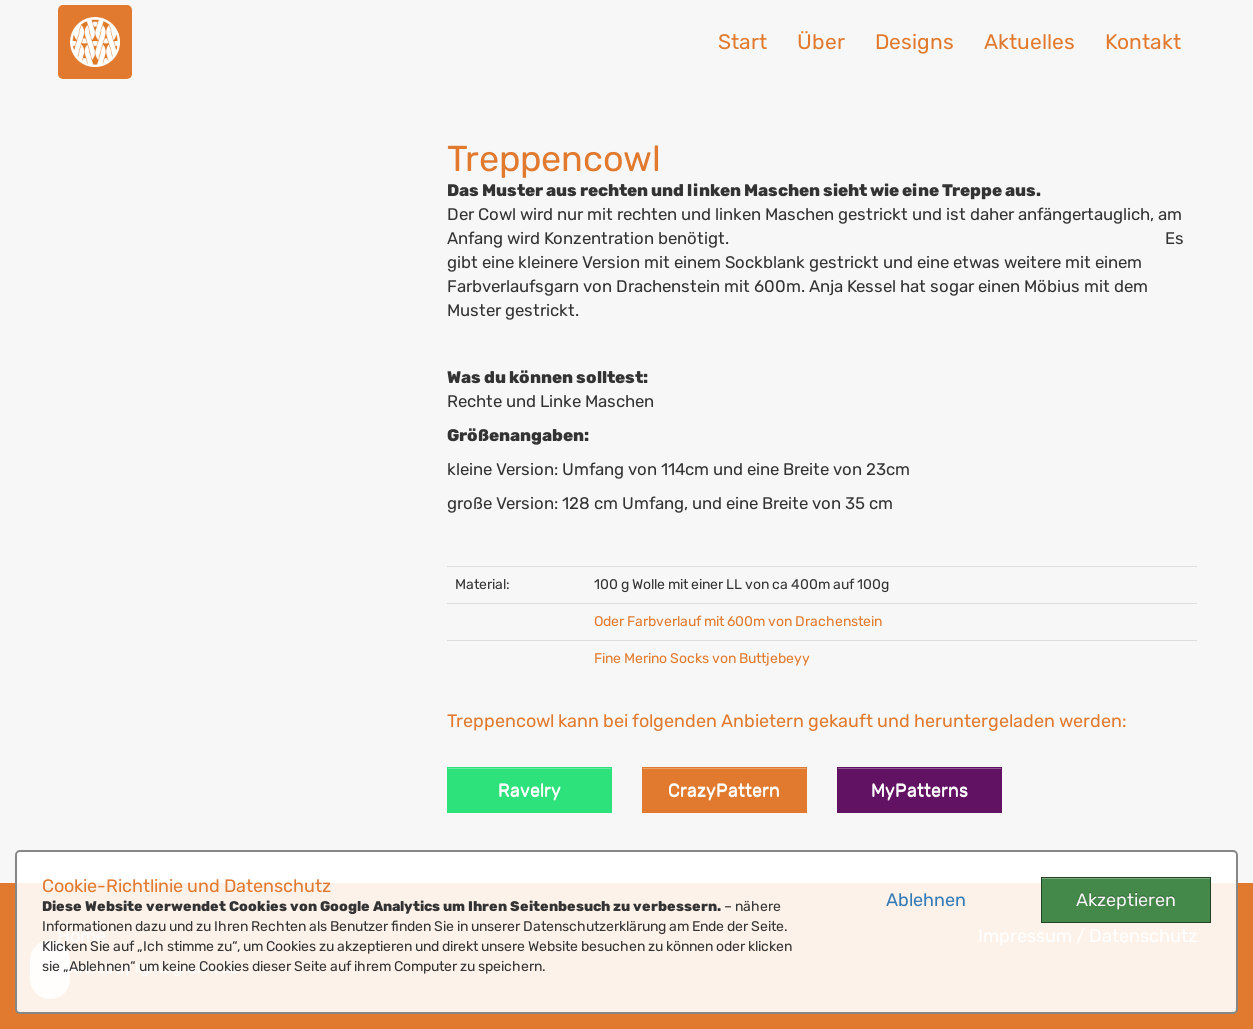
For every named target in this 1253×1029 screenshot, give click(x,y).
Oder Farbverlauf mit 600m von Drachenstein (738, 621)
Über (821, 41)
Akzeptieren (1126, 900)
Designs (914, 41)
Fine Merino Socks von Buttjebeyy (702, 658)
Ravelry (529, 790)
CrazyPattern (724, 790)
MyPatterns (919, 790)
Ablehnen (926, 900)
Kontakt (1143, 41)
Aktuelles (1029, 41)
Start (742, 41)
